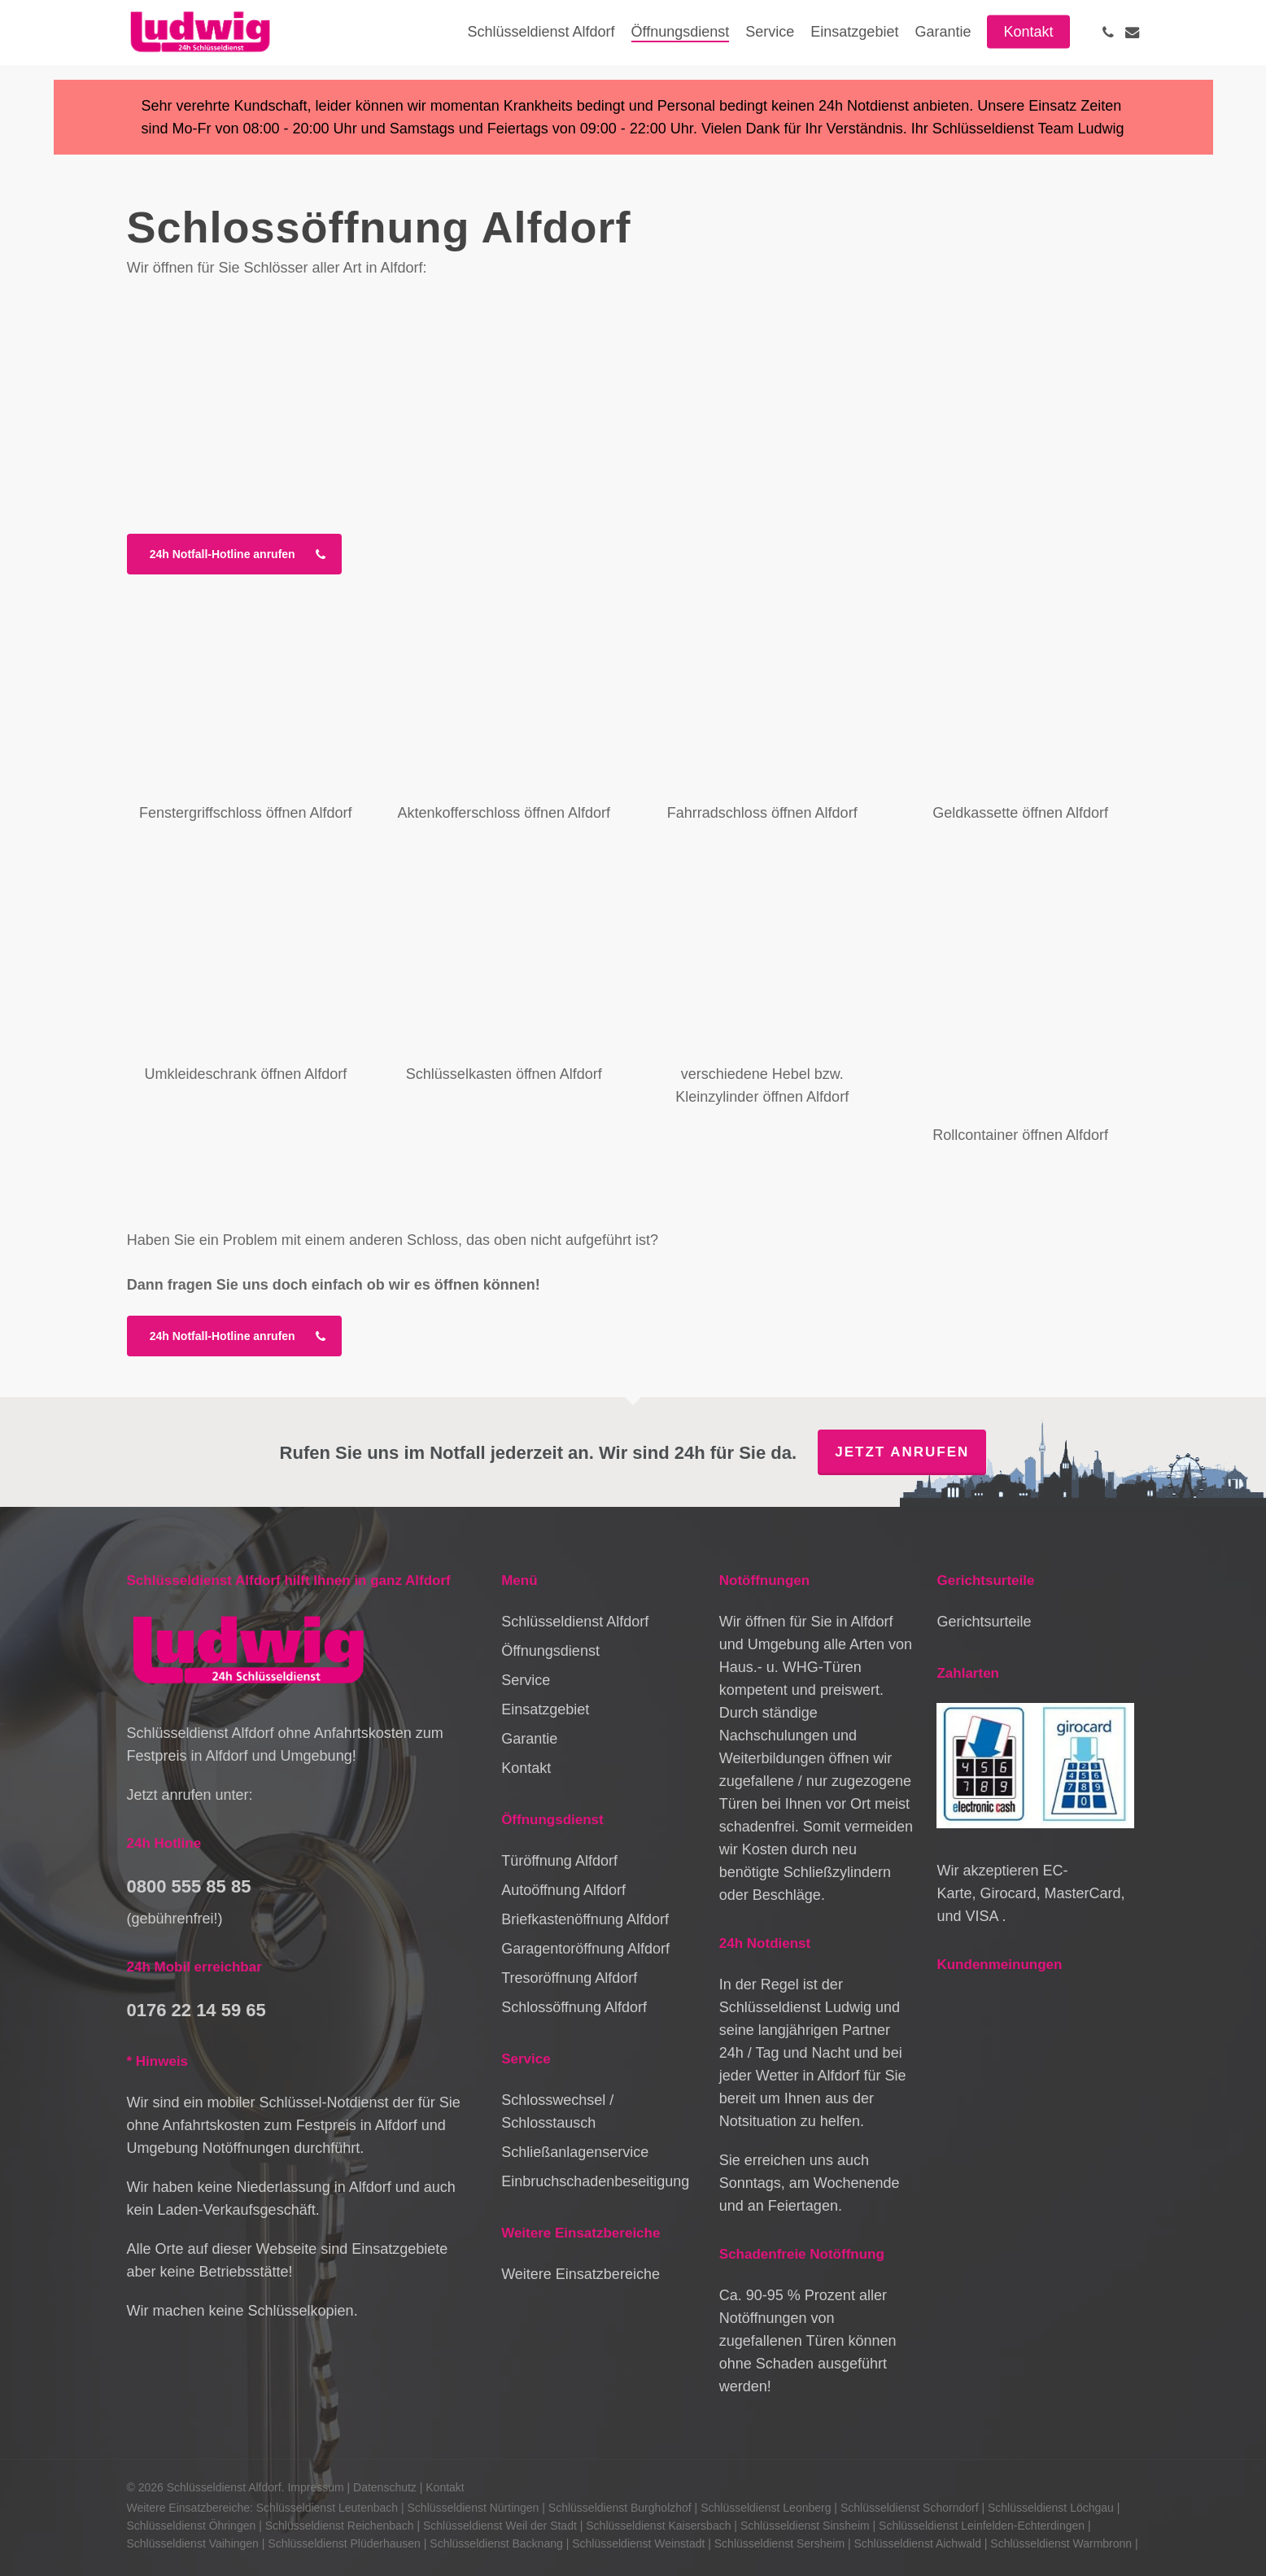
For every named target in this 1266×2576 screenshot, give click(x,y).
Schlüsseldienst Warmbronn (1061, 2543)
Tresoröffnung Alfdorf (569, 1978)
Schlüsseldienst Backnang (496, 2543)
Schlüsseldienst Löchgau (1051, 2507)
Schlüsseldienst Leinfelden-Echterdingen (982, 2525)
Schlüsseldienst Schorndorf (909, 2507)
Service (525, 1680)
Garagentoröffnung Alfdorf (585, 1949)
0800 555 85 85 (189, 1886)
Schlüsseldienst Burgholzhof (620, 2507)
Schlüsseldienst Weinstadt (638, 2543)
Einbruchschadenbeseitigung (595, 2181)
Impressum (315, 2487)
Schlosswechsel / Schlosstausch (557, 2111)
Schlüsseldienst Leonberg (766, 2507)
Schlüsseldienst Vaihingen (193, 2543)
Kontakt (526, 1768)
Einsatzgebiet (545, 1709)
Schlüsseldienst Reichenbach (339, 2525)
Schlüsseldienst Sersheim (779, 2543)
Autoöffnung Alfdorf (563, 1890)
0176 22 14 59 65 (196, 2010)
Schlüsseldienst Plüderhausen (344, 2543)
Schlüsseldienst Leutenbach (327, 2507)
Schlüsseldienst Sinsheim (805, 2525)
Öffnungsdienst (550, 1651)
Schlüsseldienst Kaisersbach (658, 2525)
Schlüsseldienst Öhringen (191, 2525)
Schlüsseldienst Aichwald (917, 2543)
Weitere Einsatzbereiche (580, 2274)
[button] (234, 554)
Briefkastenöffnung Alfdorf (585, 1919)
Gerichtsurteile (983, 1621)
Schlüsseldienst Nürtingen (473, 2507)
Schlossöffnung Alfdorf (574, 2007)
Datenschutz (385, 2487)
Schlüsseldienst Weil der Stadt (500, 2525)
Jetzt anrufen (902, 1452)
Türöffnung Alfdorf (559, 1861)
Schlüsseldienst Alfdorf (574, 1621)
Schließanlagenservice (574, 2152)
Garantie (529, 1739)
